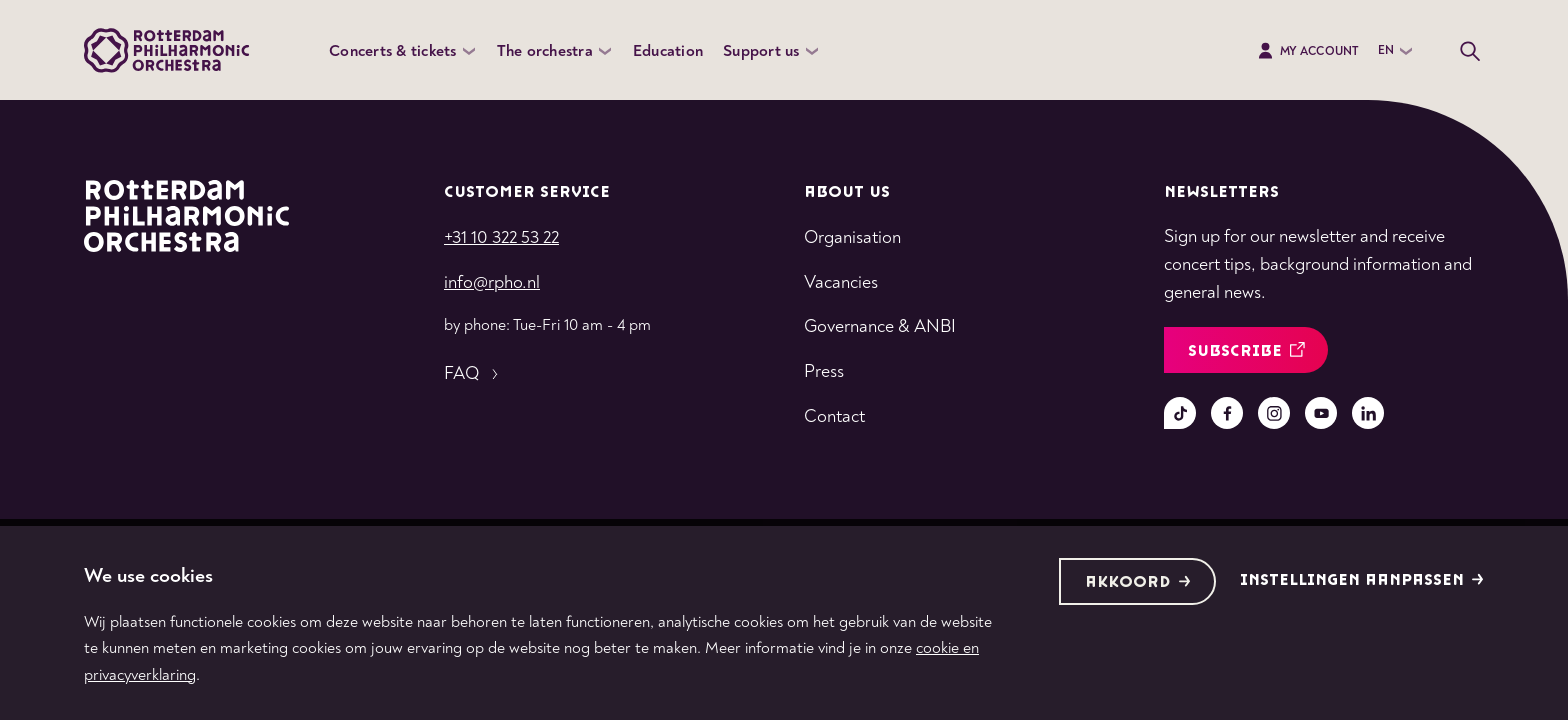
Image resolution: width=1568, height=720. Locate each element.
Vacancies (841, 282)
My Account (1307, 51)
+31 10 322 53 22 (501, 237)
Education (668, 51)
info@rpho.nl (492, 282)
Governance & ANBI (880, 326)
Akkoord (1138, 582)
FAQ (473, 374)
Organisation (852, 237)
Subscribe (1246, 351)
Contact (834, 416)
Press (824, 371)
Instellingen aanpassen (1362, 580)
